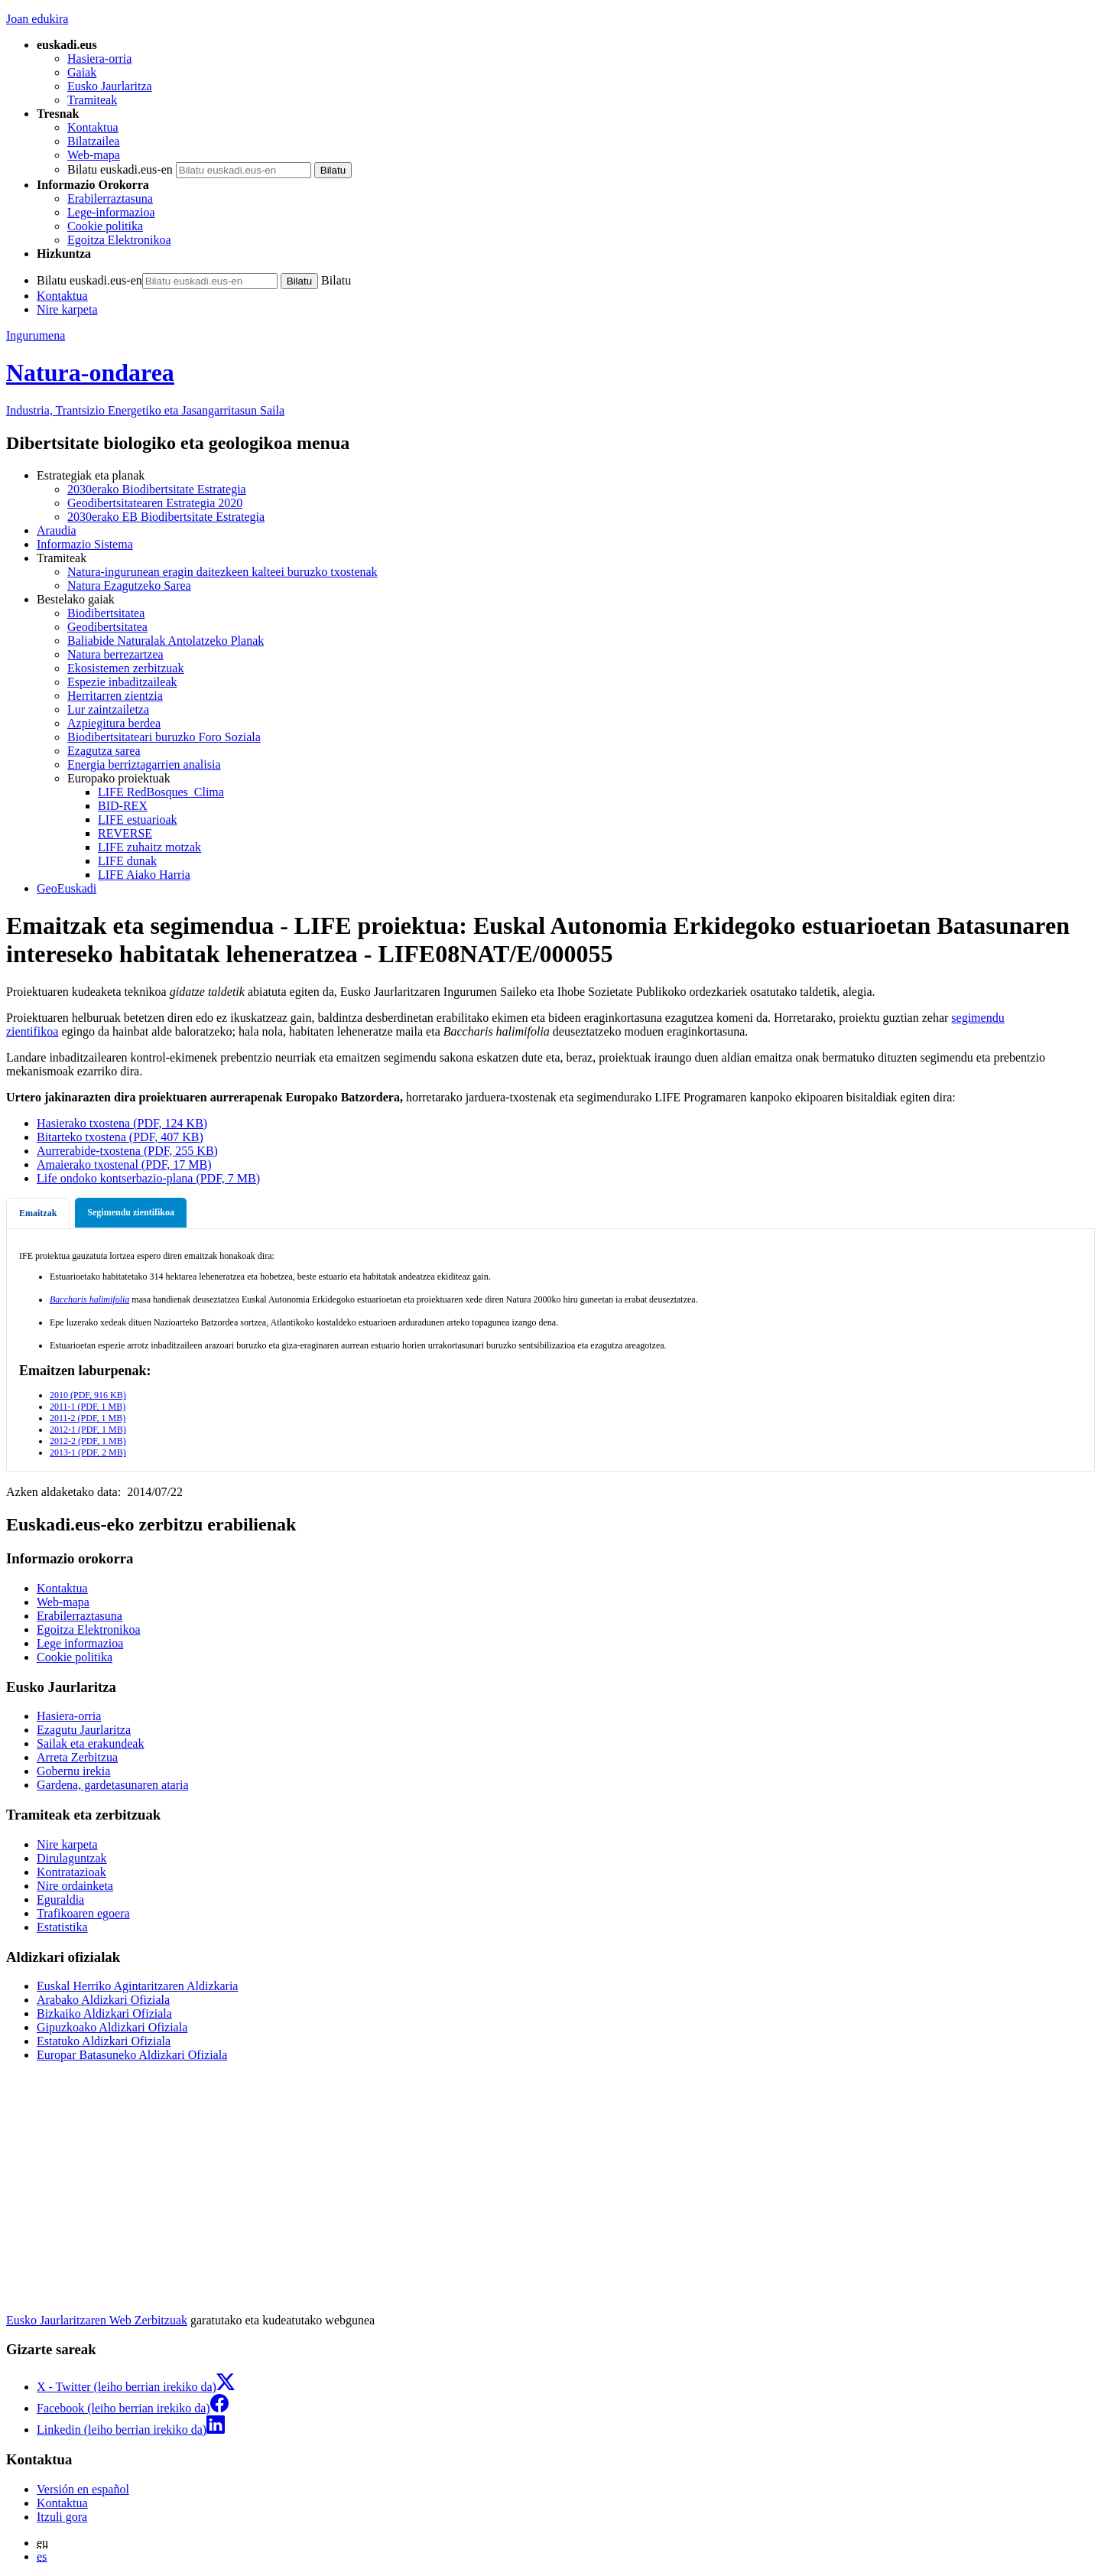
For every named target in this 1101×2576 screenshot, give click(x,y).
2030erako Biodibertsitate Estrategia (156, 489)
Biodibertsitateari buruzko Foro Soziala (164, 736)
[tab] (38, 1213)
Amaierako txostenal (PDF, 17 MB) (124, 1164)
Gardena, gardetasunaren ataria (113, 1784)
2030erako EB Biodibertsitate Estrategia (166, 516)
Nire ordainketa (75, 1885)
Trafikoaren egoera (83, 1913)
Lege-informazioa (111, 212)
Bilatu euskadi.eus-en (120, 169)
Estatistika (62, 1927)
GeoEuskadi (66, 888)
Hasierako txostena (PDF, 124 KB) (122, 1123)
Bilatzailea (93, 141)
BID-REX (123, 805)
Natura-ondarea (90, 372)
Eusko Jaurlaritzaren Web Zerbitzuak (96, 2320)
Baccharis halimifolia (89, 1299)
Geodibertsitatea (107, 626)
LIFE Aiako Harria (144, 874)
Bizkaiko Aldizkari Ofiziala (104, 2013)
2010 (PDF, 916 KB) (88, 1395)
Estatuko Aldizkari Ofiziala (104, 2040)
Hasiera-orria (99, 58)
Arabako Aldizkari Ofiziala (103, 1999)
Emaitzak (38, 1213)
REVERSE (125, 833)
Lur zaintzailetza (108, 709)
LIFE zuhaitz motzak (149, 847)
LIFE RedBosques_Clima (161, 791)
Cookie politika (105, 226)
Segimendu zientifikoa (130, 1212)
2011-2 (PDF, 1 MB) (87, 1418)
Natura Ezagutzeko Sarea (129, 585)
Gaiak (81, 72)
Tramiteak (92, 99)
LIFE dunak (127, 860)
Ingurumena (35, 335)
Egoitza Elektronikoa (119, 239)
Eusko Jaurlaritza (109, 86)
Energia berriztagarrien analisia (143, 764)
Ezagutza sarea (103, 750)
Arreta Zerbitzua (77, 1757)
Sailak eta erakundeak (90, 1743)
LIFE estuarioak (137, 819)
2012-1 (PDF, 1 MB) (88, 1429)
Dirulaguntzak (72, 1858)
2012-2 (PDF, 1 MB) (88, 1441)
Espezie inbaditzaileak (122, 681)
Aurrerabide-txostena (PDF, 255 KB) (127, 1150)
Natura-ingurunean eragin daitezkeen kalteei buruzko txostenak (222, 571)
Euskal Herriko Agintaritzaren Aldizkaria (137, 1985)
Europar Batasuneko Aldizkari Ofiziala (132, 2054)
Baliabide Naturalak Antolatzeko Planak (165, 640)
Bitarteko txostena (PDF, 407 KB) (120, 1136)
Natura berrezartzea (115, 654)
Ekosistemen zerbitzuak (125, 668)
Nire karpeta (67, 309)
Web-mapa (93, 154)
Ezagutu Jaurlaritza (84, 1729)
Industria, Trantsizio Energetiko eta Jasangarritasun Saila (145, 410)
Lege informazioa (80, 1643)
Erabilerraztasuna (110, 198)
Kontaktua (93, 127)
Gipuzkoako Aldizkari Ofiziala (112, 2027)
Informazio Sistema (85, 544)
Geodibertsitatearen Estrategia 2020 (154, 502)
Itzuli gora (62, 2516)
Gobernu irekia (73, 1771)
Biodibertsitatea (106, 613)
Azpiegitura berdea (114, 723)
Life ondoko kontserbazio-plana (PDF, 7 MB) (148, 1178)
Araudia (56, 530)
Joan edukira (37, 18)
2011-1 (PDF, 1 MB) (87, 1406)
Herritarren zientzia (115, 695)
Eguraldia (60, 1899)
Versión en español (83, 2489)
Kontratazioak (71, 1871)
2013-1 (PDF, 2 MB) (88, 1452)
